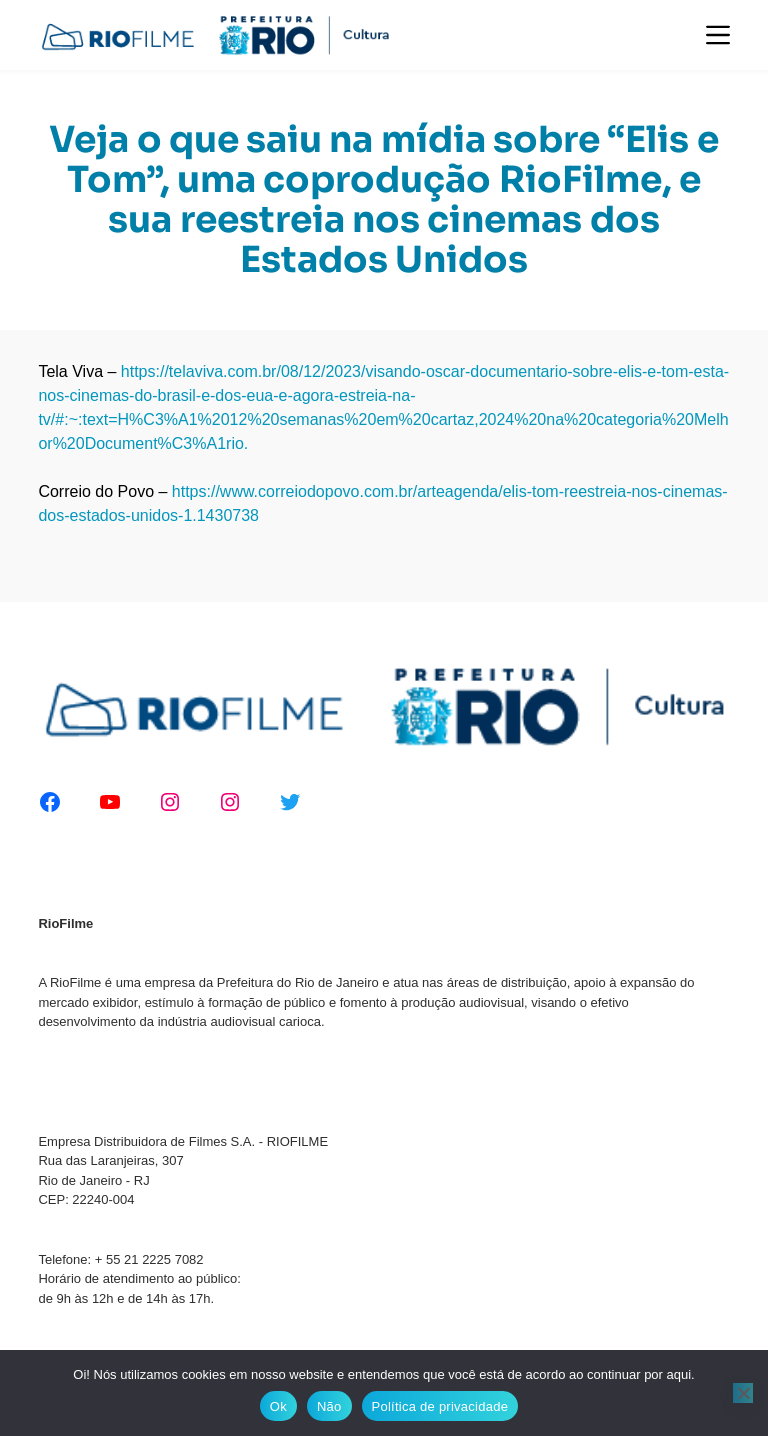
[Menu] (718, 35)
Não (329, 1406)
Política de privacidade (440, 1406)
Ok (278, 1406)
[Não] (743, 1393)
